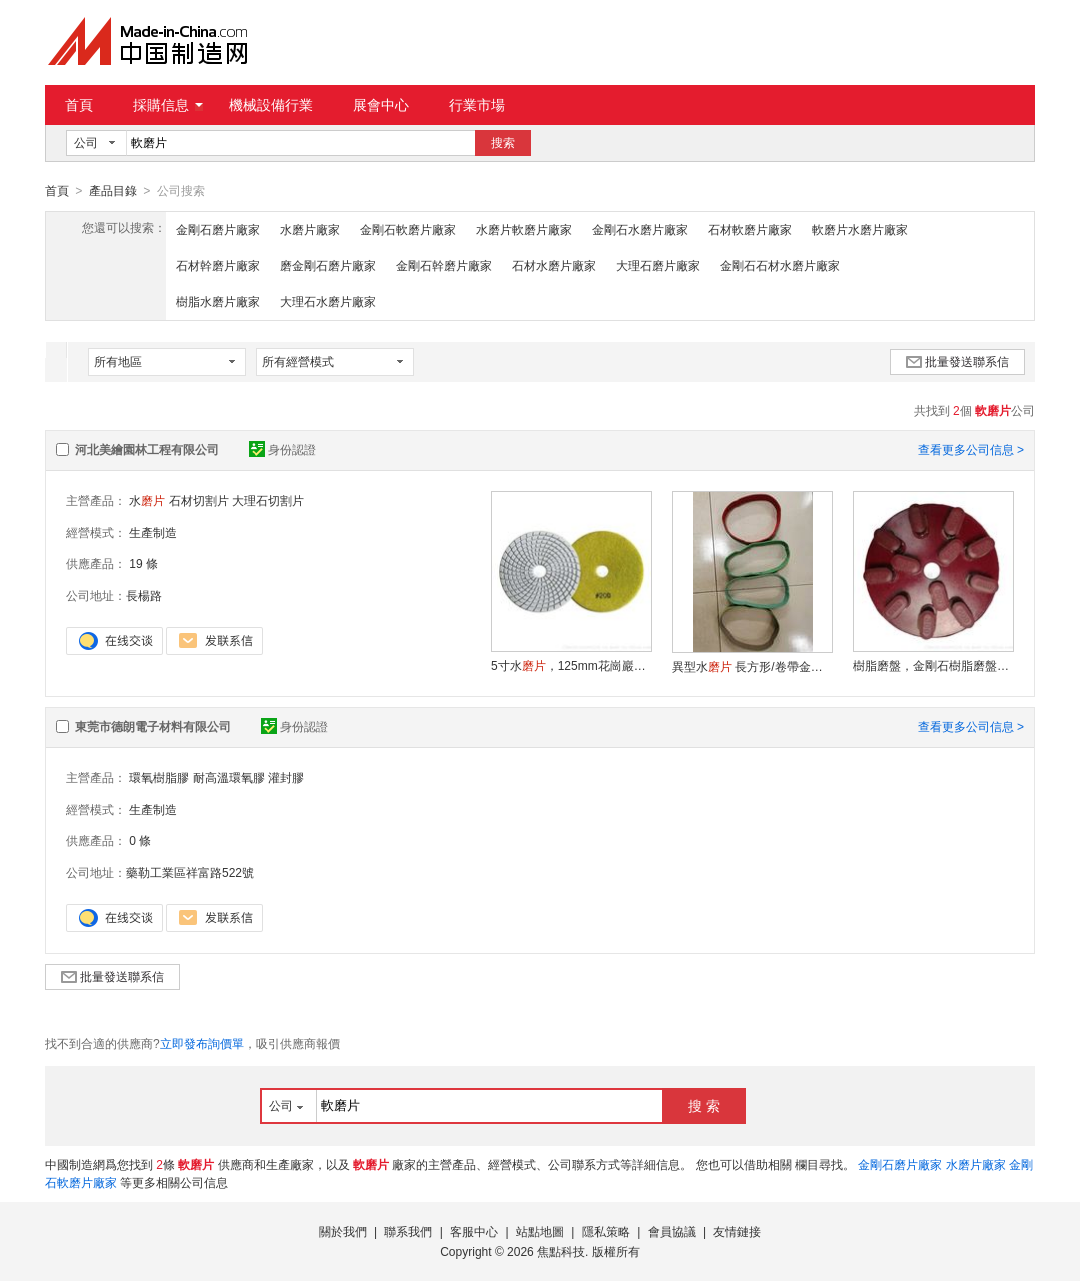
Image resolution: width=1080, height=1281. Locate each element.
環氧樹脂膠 (159, 777)
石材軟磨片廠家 (750, 229)
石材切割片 (199, 500)
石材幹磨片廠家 (218, 265)
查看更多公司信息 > (971, 449)
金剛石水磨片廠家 (640, 229)
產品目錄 (113, 191)
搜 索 (704, 1105)
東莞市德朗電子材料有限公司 (153, 726)
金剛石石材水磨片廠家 (780, 265)
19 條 (143, 563)
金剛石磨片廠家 (218, 229)
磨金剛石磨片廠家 (328, 265)
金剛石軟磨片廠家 (408, 229)
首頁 (79, 105)
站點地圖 (540, 1231)
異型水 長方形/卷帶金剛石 (752, 666)
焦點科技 (561, 1251)
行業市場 (477, 105)
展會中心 (381, 105)
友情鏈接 (737, 1231)
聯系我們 (408, 1231)
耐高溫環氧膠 (229, 777)
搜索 (503, 143)
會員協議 (672, 1231)
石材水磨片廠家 (554, 265)
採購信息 (168, 105)
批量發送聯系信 (957, 361)
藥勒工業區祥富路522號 (190, 872)
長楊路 (144, 595)
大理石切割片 (268, 500)
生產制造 (153, 532)
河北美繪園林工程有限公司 (147, 449)
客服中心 (474, 1231)
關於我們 (343, 1231)
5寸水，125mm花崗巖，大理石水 (571, 665)
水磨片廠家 (310, 229)
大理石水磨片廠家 (328, 301)
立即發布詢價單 (202, 1043)
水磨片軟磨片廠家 (524, 229)
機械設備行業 (271, 105)
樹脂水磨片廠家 (218, 301)
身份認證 (282, 449)
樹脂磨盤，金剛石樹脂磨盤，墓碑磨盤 (933, 665)
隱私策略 (606, 1231)
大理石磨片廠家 (658, 265)
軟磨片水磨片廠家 (860, 229)
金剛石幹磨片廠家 (444, 265)
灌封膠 (286, 777)
